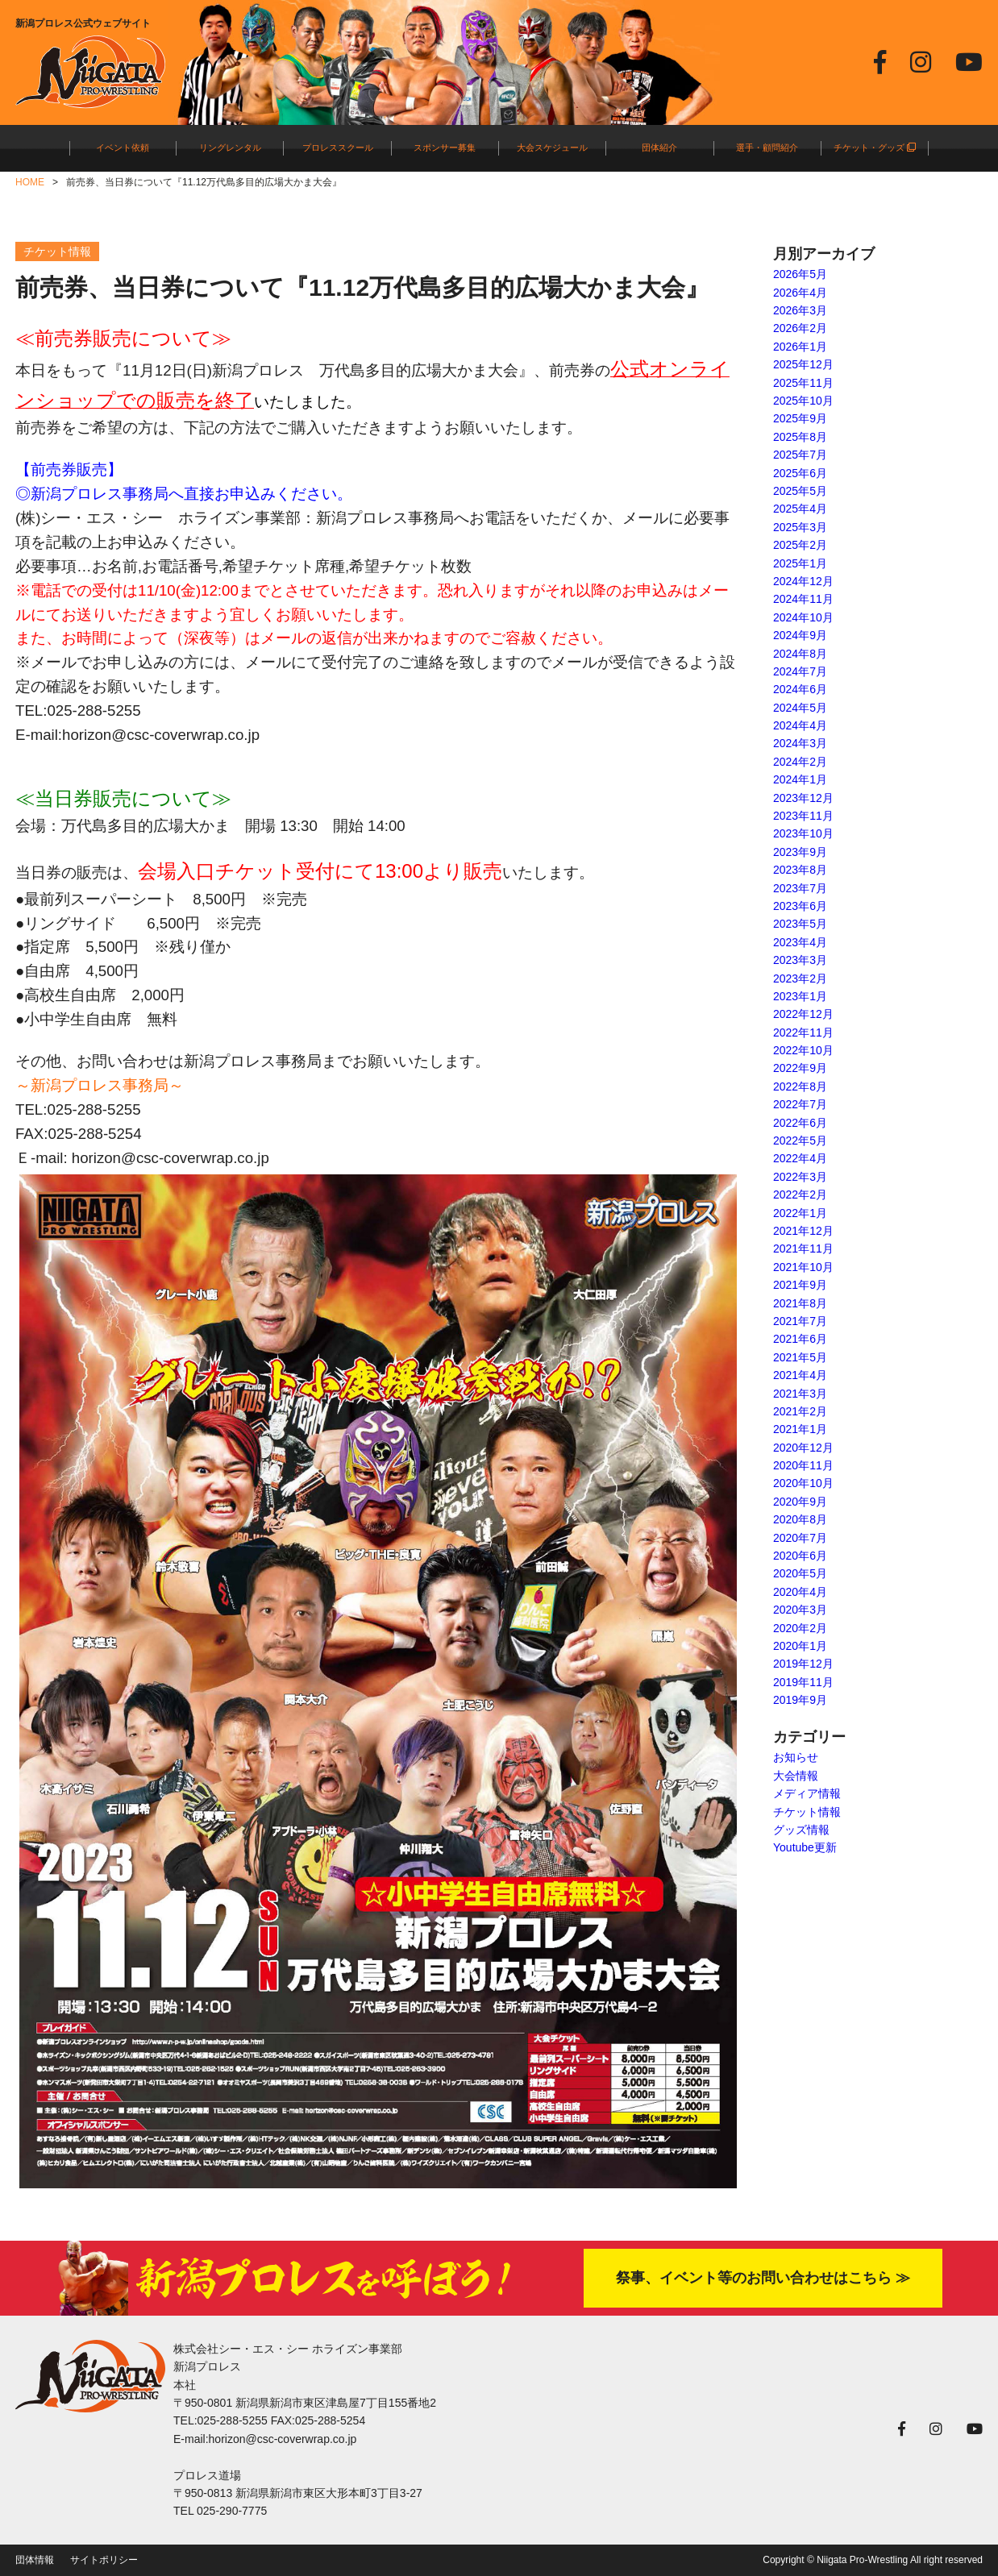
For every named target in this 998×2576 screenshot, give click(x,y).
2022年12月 (803, 1014)
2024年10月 (803, 617)
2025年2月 (800, 544)
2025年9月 (800, 418)
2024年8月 (800, 653)
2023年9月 (800, 852)
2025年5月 (800, 490)
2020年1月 (800, 1645)
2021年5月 (800, 1357)
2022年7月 (800, 1104)
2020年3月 (800, 1609)
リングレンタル (230, 147)
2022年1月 (800, 1213)
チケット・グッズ (875, 147)
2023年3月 (800, 960)
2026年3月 (800, 310)
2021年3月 (800, 1393)
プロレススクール (337, 147)
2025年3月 (800, 527)
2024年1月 (800, 779)
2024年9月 (800, 635)
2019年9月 (800, 1699)
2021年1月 (800, 1429)
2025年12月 (803, 364)
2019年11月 (803, 1682)
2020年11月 (803, 1465)
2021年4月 (800, 1375)
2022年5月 (800, 1140)
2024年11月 (803, 598)
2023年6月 (800, 906)
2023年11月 (803, 815)
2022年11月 (803, 1032)
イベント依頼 (122, 147)
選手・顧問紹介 (767, 147)
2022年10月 (803, 1050)
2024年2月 (800, 761)
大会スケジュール (552, 147)
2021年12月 (803, 1230)
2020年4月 (800, 1591)
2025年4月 (800, 508)
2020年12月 (803, 1447)
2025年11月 (803, 382)
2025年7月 (800, 454)
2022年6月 (800, 1122)
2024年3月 (800, 743)
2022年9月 (800, 1068)
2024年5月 (800, 707)
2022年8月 (800, 1086)
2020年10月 (803, 1483)
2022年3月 (800, 1176)
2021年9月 (800, 1284)
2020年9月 (800, 1501)
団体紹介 (659, 147)
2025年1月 (800, 563)
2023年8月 (800, 869)
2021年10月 (803, 1267)
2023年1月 (800, 996)
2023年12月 (803, 797)
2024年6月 (800, 689)
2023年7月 (800, 888)
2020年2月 (800, 1628)
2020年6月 (800, 1555)
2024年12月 (803, 581)
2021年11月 (803, 1248)
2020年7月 (800, 1537)
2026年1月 (800, 346)
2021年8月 (800, 1303)
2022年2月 (800, 1194)
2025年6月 (800, 473)
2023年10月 (803, 833)
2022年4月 (800, 1158)
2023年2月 (800, 978)
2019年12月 (803, 1663)
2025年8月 (800, 436)
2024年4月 (800, 725)
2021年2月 (800, 1411)
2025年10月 (803, 400)
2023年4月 (800, 942)
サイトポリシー (104, 2560)
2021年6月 (800, 1338)
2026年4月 (800, 292)
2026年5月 (800, 274)
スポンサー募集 (445, 147)
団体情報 (34, 2560)
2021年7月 (800, 1321)
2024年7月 (800, 671)
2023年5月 (800, 923)
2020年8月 (800, 1519)
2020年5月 (800, 1573)
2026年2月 (800, 328)
